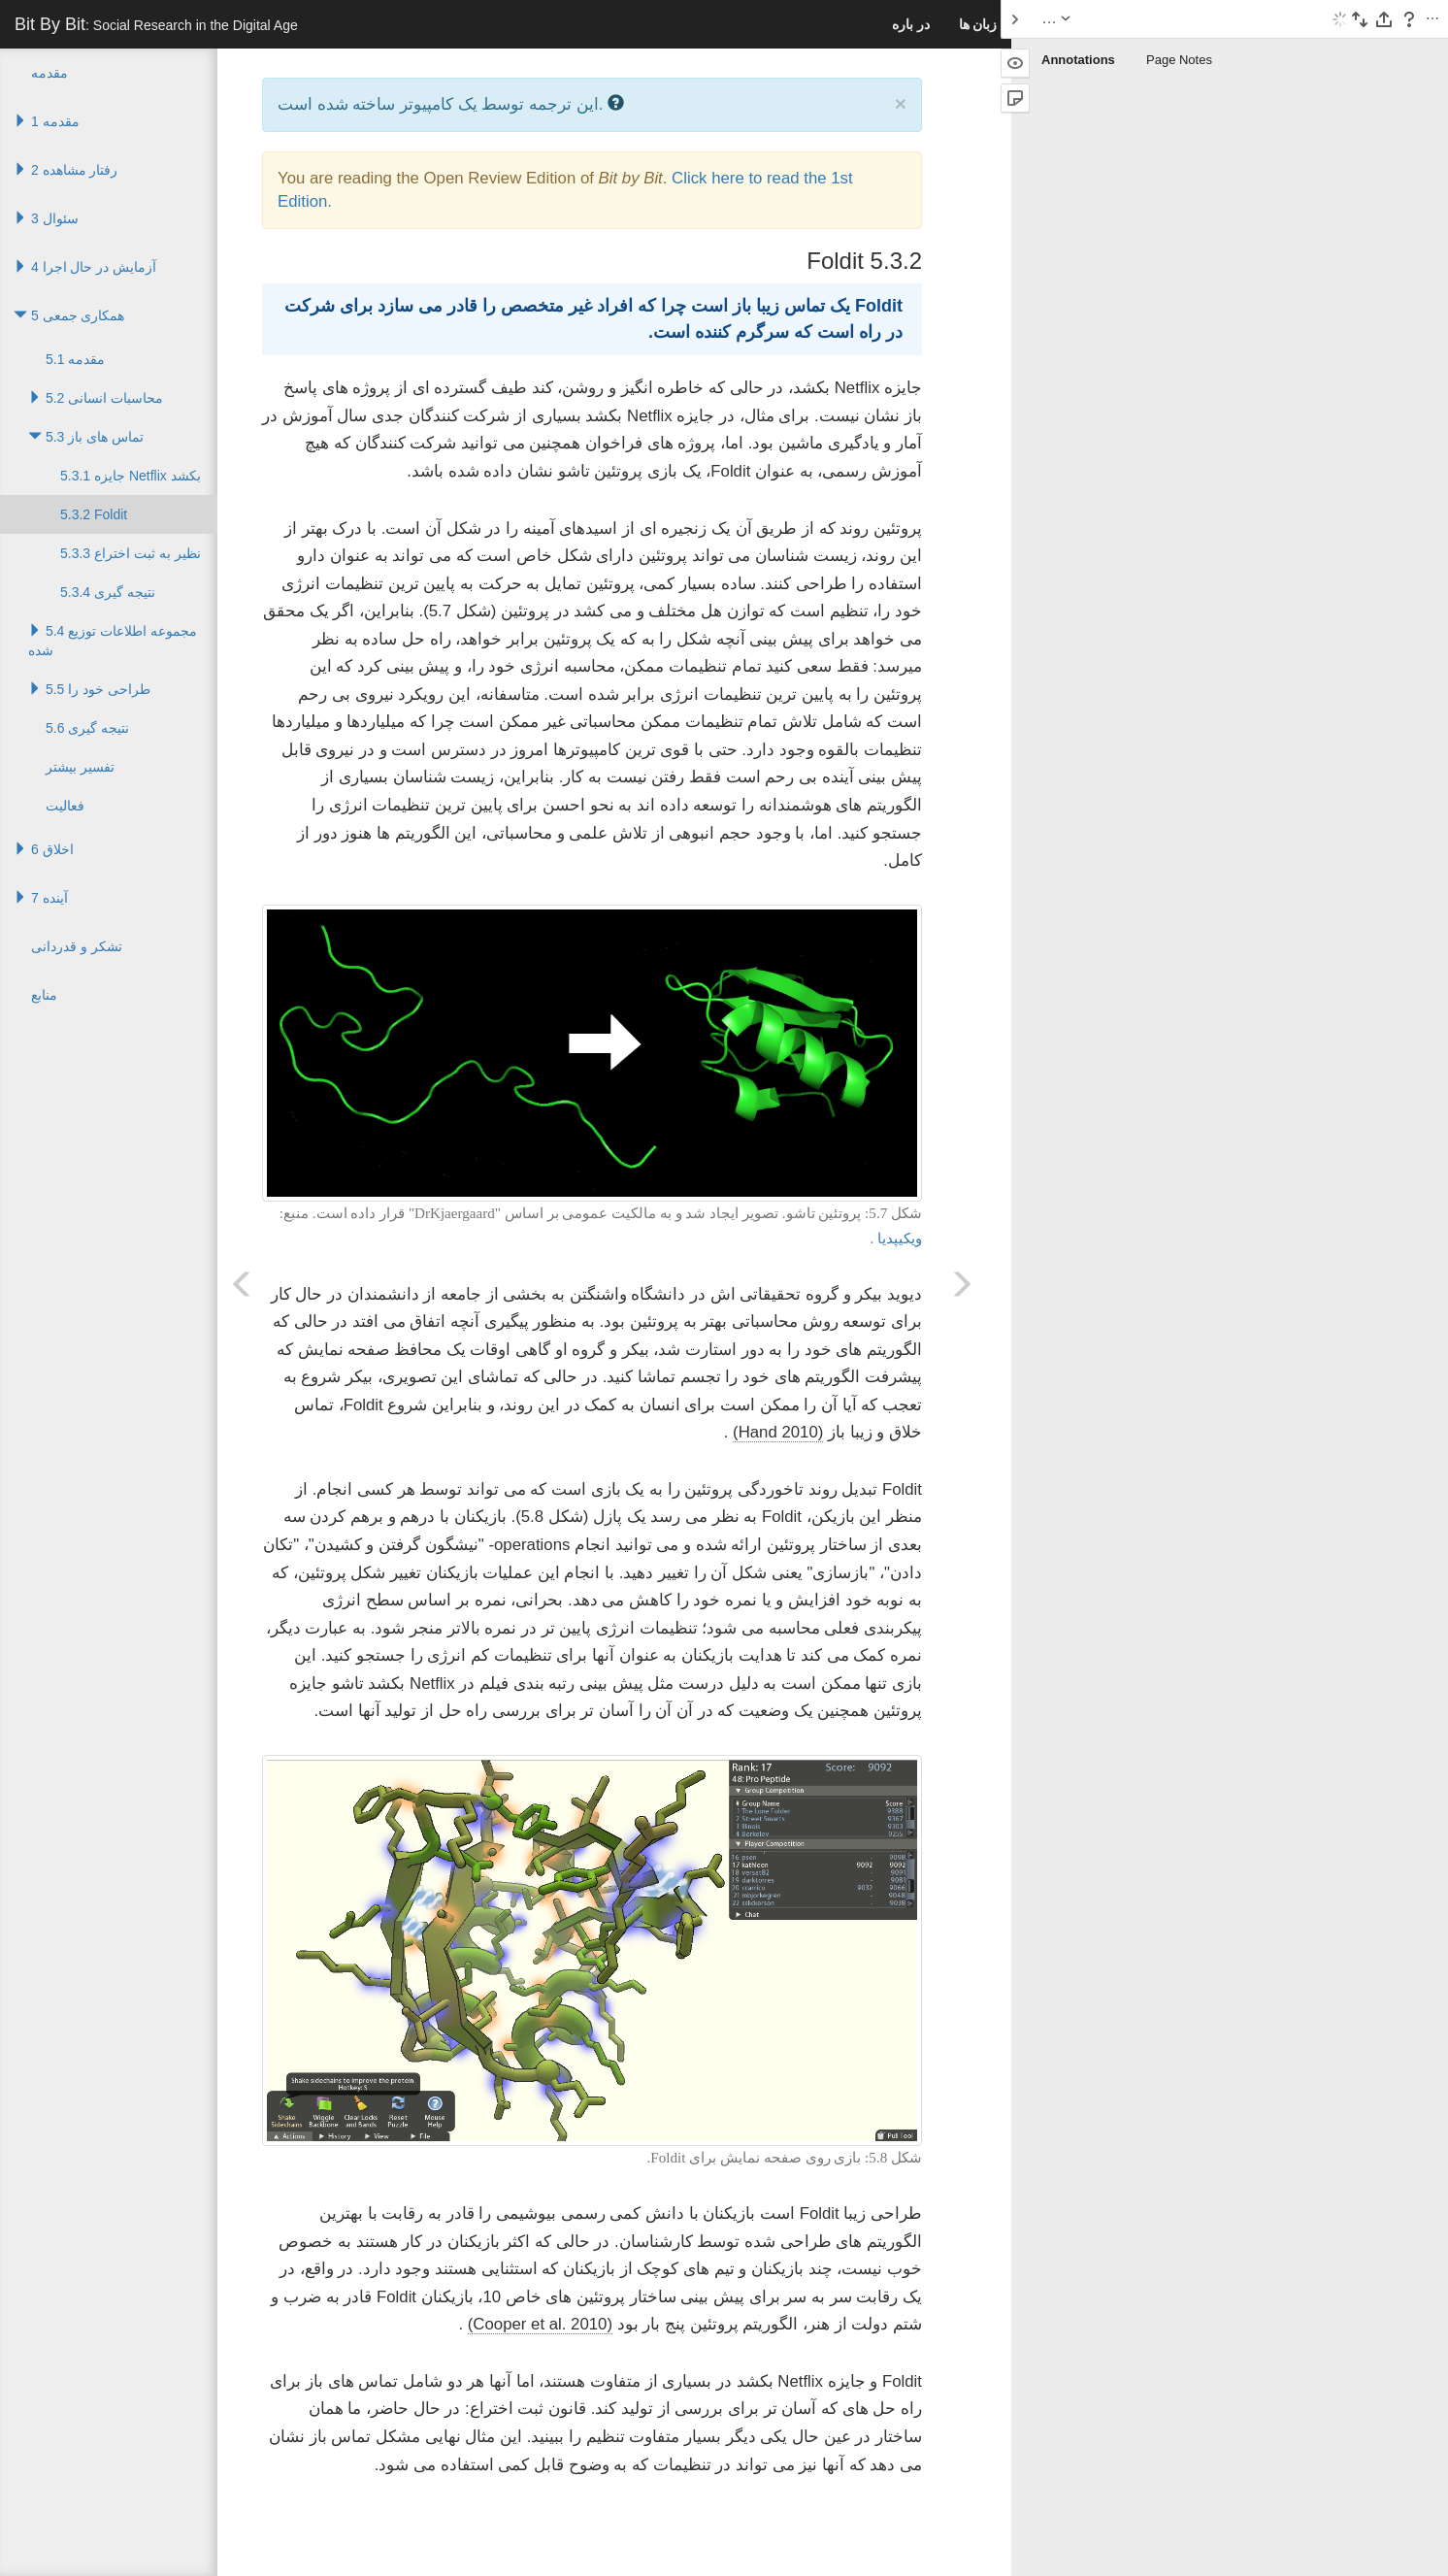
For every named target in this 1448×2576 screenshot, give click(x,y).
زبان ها (978, 24)
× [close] (900, 103)
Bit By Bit (156, 24)
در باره (911, 24)
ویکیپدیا (899, 1238)
